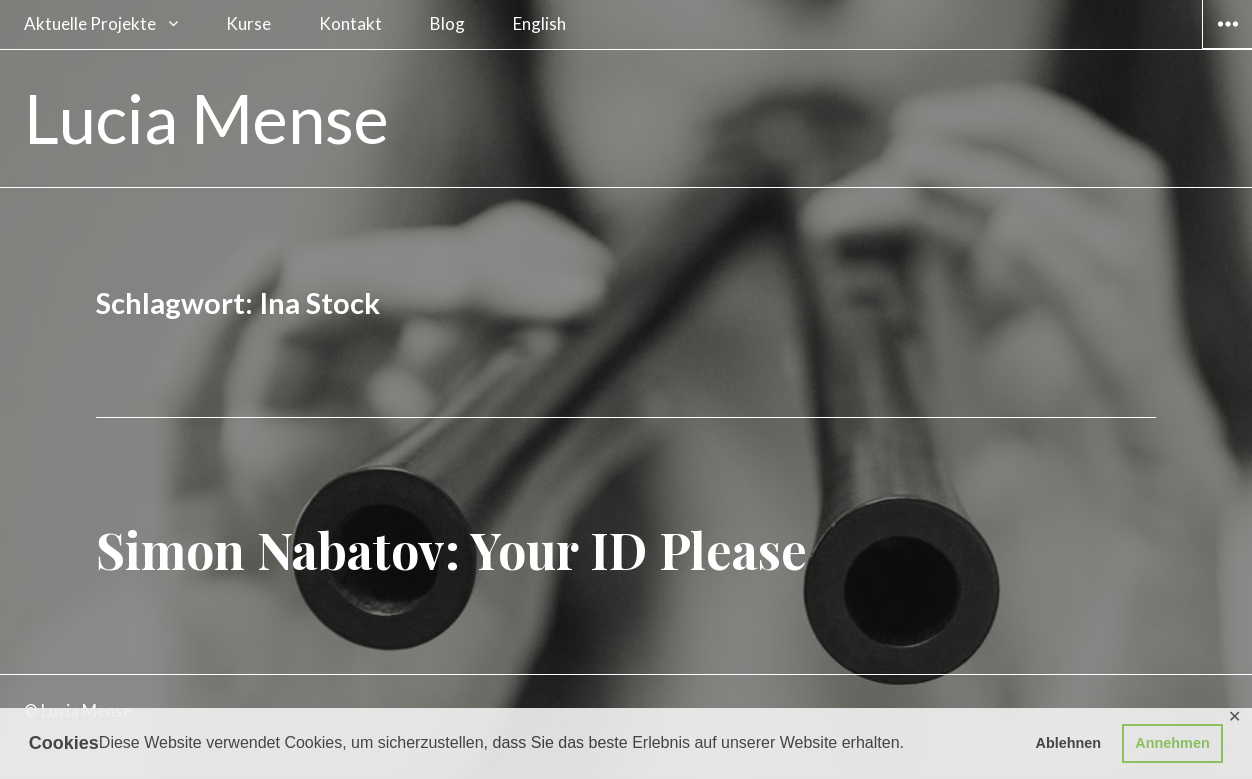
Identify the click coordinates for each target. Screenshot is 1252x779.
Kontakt (350, 23)
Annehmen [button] (1172, 743)
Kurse (248, 23)
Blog (447, 23)
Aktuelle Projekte (90, 23)
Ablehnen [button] (1069, 743)
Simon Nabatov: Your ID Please (451, 549)
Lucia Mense (206, 118)
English (539, 23)
